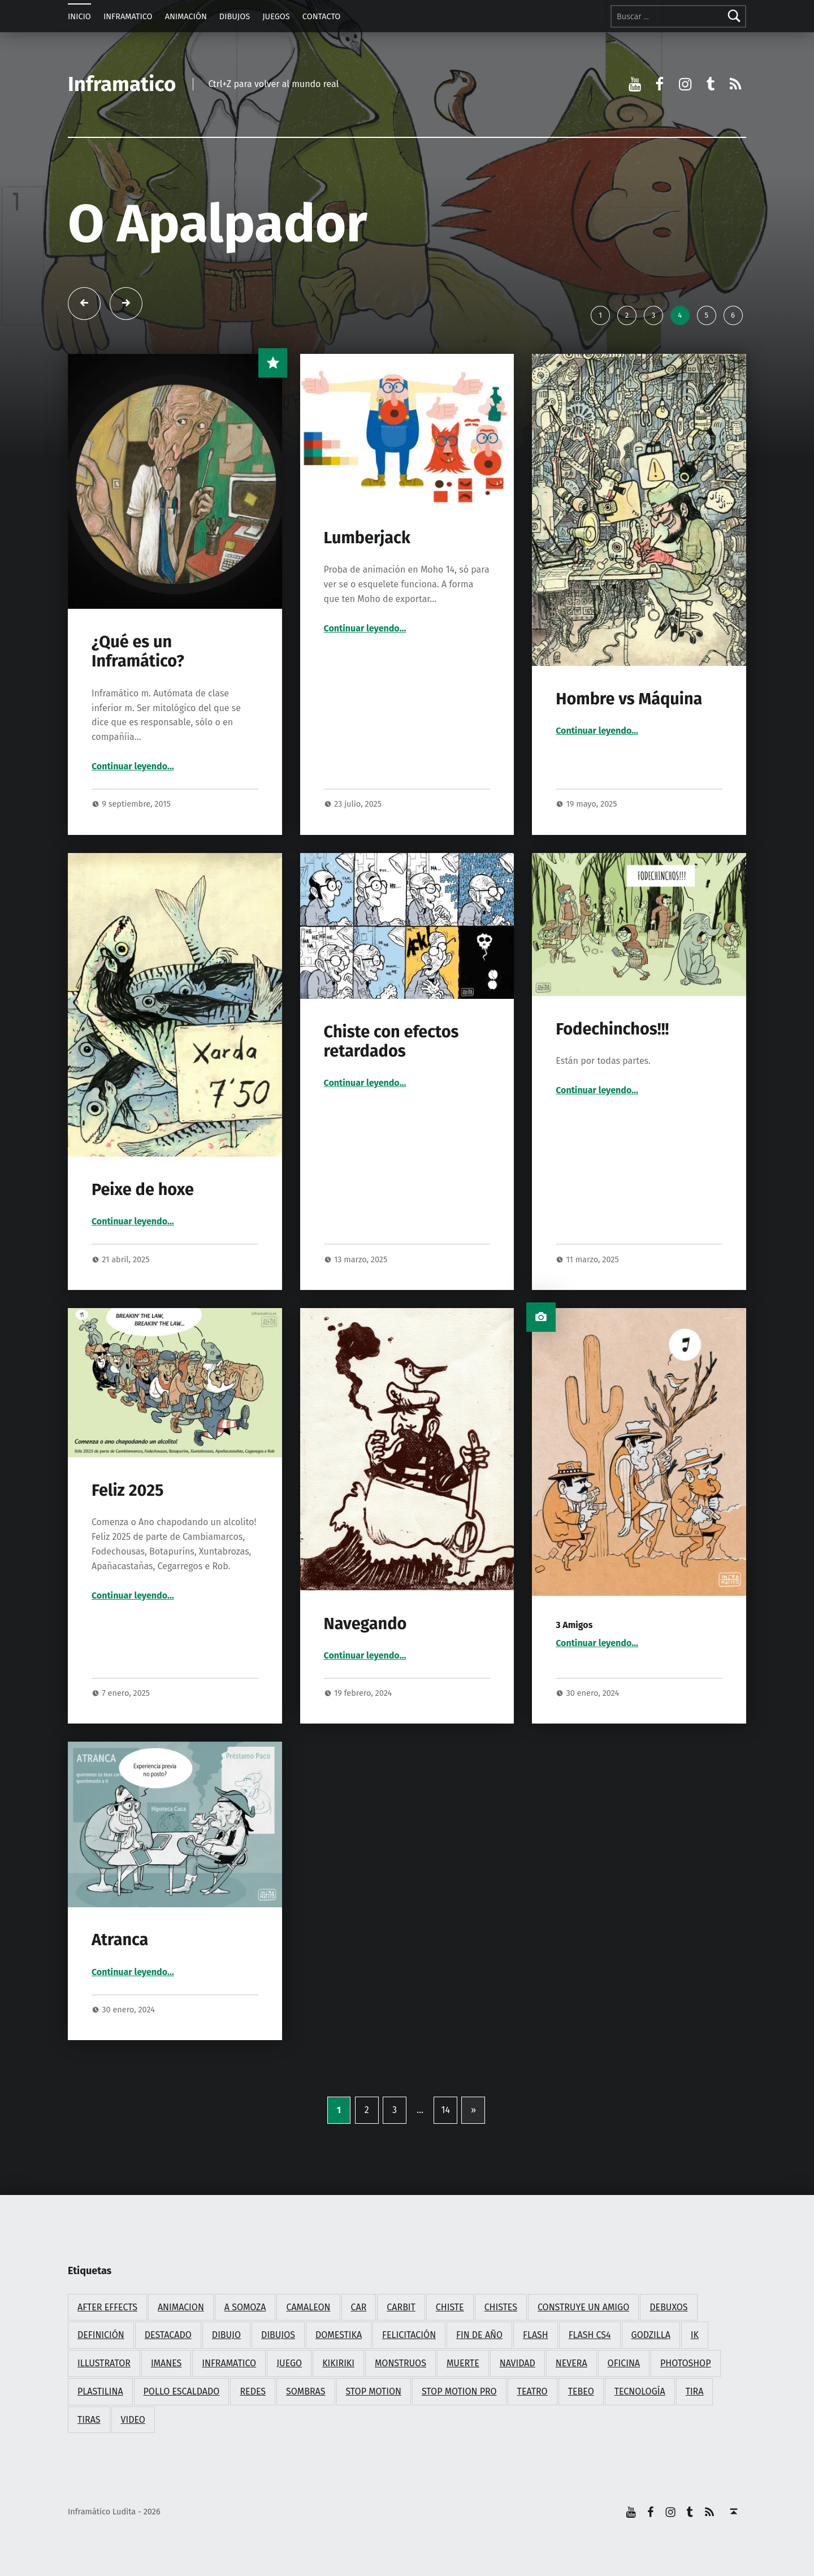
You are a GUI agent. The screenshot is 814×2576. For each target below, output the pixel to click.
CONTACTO (321, 16)
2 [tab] (627, 315)
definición (100, 2335)
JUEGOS (276, 16)
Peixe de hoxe (143, 1190)
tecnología (639, 2391)
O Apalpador (217, 223)
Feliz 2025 (128, 1490)
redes (253, 2391)
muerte (463, 2363)
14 (445, 2110)
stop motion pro (459, 2391)
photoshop (685, 2363)
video (133, 2419)
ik (695, 2335)
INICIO (79, 16)
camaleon (308, 2307)
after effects (107, 2307)
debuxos (668, 2307)
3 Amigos (574, 1625)
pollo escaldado (182, 2391)
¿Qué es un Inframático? (138, 651)
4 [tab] (680, 315)
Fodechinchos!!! (612, 1029)
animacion (181, 2307)
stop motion (373, 2391)
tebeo (581, 2391)
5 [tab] (706, 315)
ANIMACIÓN (186, 16)
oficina (624, 2363)
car (359, 2307)
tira (695, 2391)
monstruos (400, 2363)
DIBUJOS (234, 16)
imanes (166, 2363)
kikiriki (338, 2363)
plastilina (100, 2391)
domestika (338, 2335)
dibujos (278, 2335)
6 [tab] (733, 315)
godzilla (650, 2335)
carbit (401, 2307)
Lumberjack (367, 538)
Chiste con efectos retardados (391, 1041)
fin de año (479, 2335)
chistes (500, 2307)
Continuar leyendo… (133, 766)
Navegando (365, 1624)
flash (535, 2335)
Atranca (120, 1940)
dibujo (226, 2335)
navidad (517, 2363)
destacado (168, 2335)
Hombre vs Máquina (629, 699)
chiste (450, 2307)
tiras (89, 2419)
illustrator (104, 2363)
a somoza (245, 2307)
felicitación (409, 2335)
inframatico (229, 2363)
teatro (532, 2391)
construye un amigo (583, 2307)
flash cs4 (590, 2335)
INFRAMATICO (128, 16)
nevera (571, 2363)
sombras (305, 2391)
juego (289, 2363)
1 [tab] (600, 315)
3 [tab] (653, 315)
